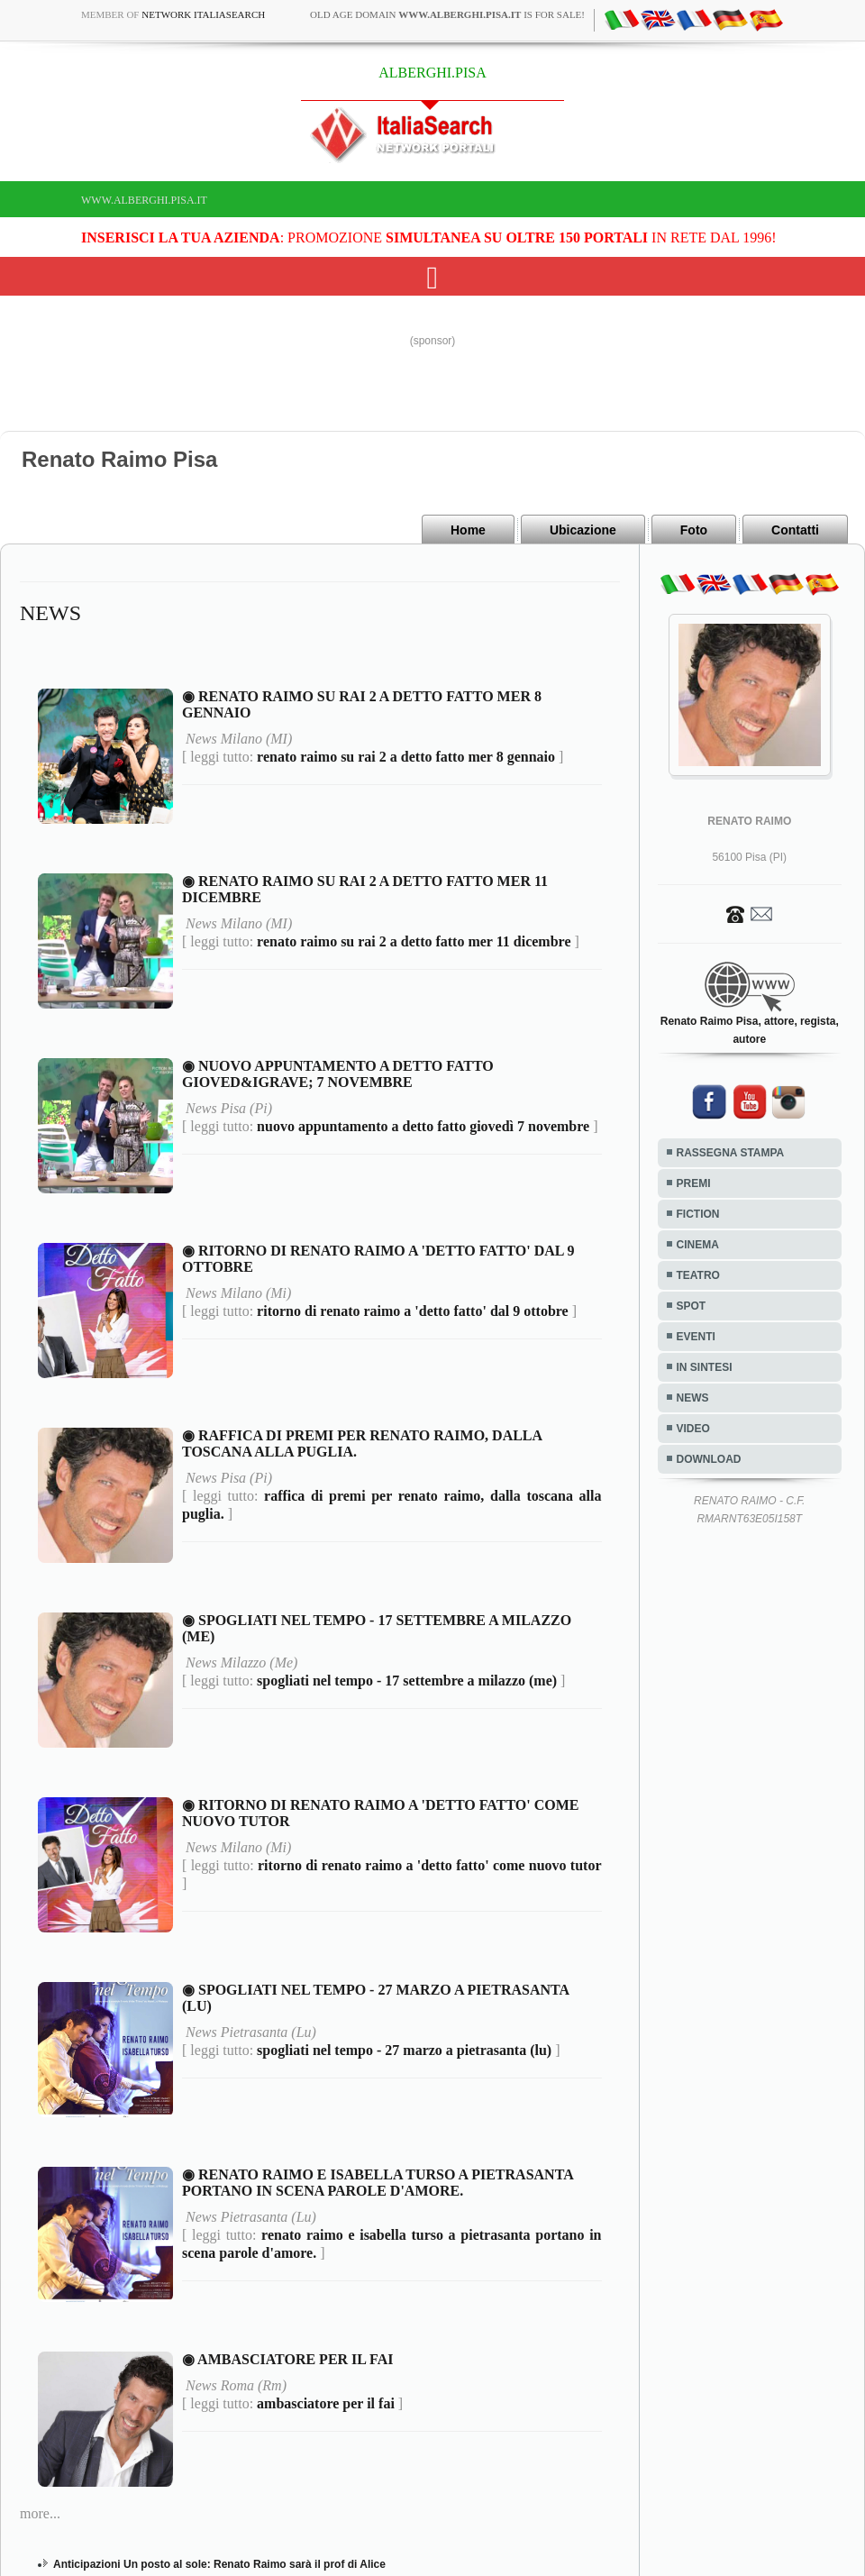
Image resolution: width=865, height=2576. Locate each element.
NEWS (693, 1398)
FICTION (698, 1214)
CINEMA (698, 1244)
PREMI (694, 1183)
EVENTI (696, 1336)
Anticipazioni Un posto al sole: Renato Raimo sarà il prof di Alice (219, 2564)
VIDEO (693, 1428)
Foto (693, 530)
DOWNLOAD (709, 1459)
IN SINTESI (705, 1367)
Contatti (795, 530)
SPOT (691, 1306)
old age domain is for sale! (447, 14)
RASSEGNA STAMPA (731, 1152)
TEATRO (698, 1275)
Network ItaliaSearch (203, 14)
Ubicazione (583, 530)
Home (468, 530)
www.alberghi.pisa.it (144, 200)
